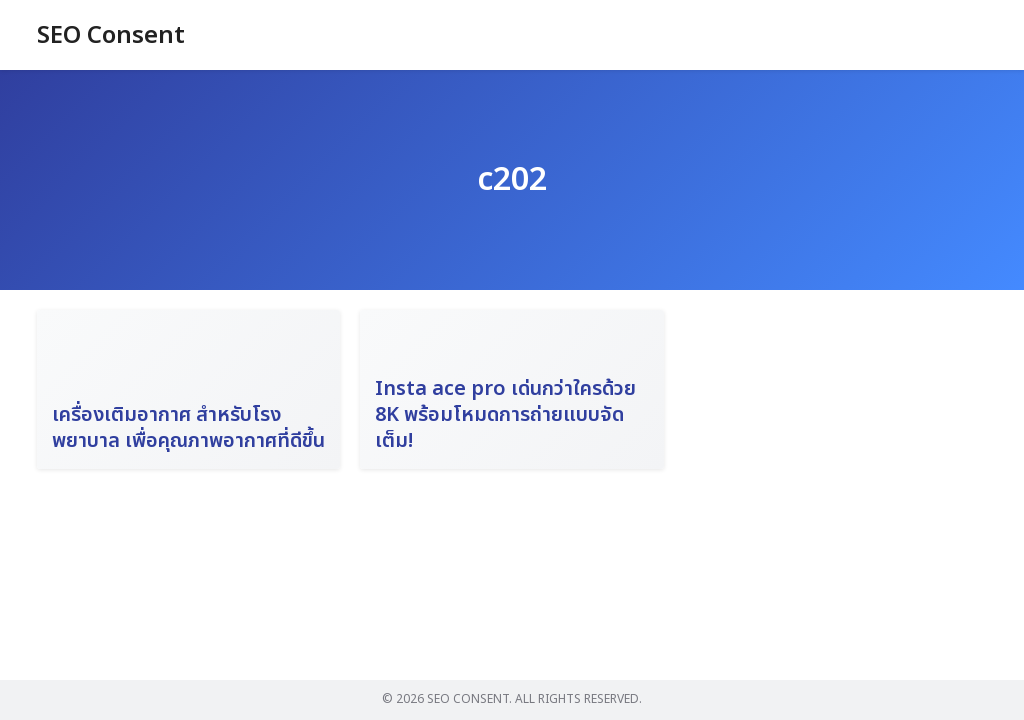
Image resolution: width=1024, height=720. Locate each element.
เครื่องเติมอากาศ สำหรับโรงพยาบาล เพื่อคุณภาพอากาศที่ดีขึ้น (188, 428)
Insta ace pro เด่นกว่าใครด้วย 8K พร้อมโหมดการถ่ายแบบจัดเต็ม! (505, 415)
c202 (512, 180)
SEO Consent (111, 36)
